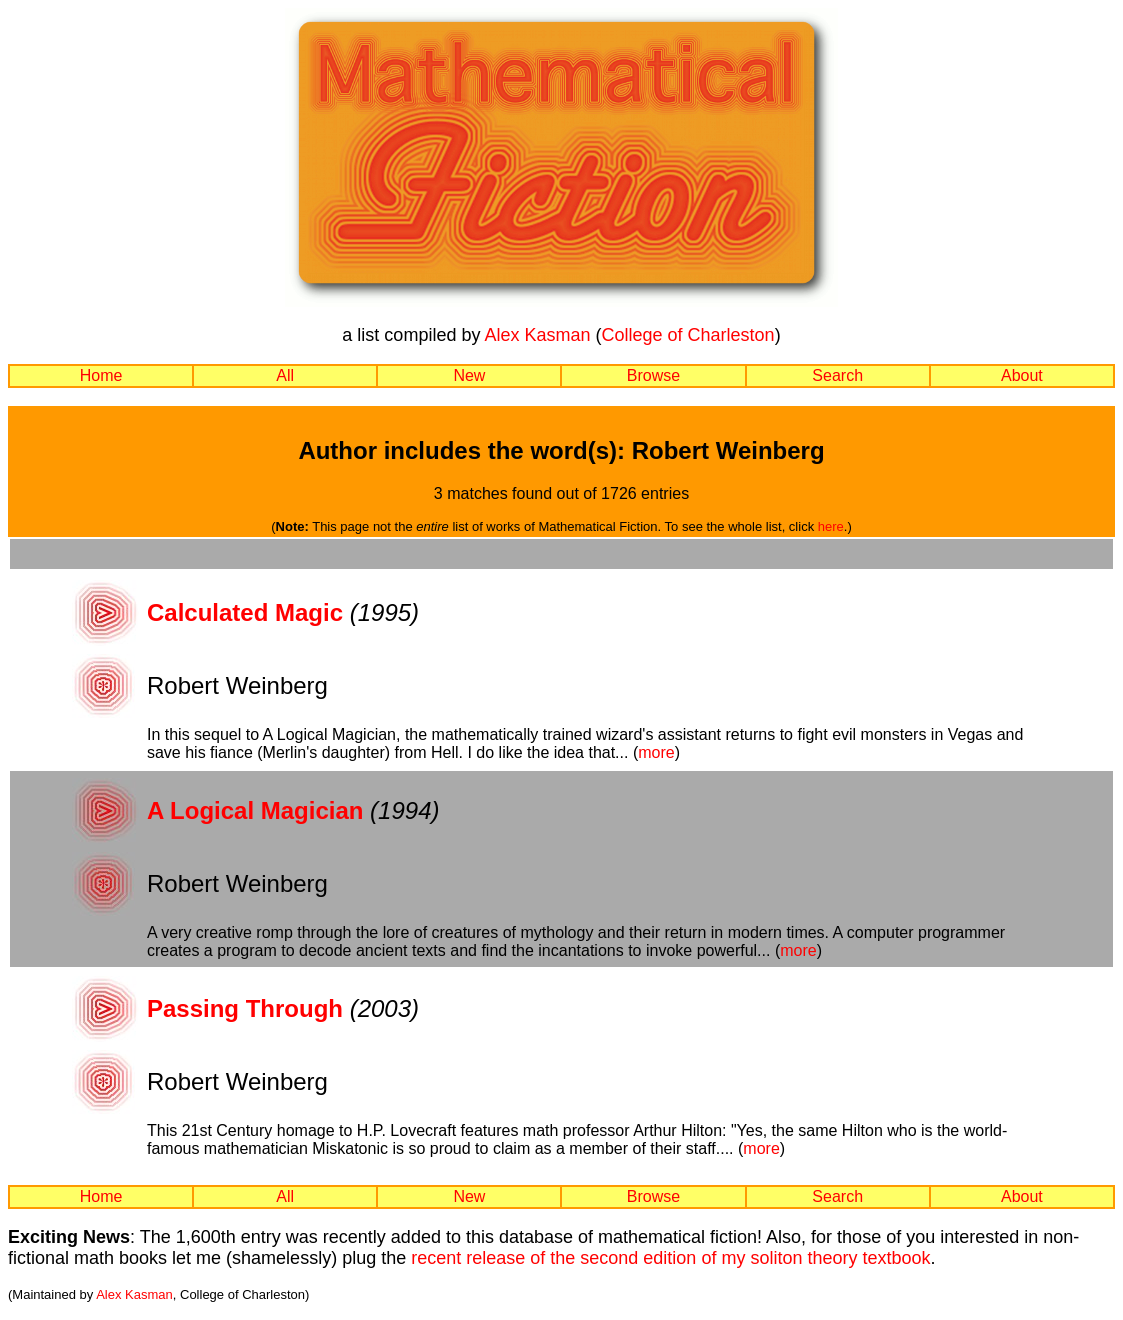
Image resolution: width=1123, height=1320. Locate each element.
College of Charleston (688, 335)
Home (101, 375)
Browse (653, 375)
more (656, 752)
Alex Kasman (537, 335)
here (831, 526)
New (469, 375)
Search (837, 375)
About (1022, 375)
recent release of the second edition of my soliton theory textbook (670, 1258)
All (285, 375)
